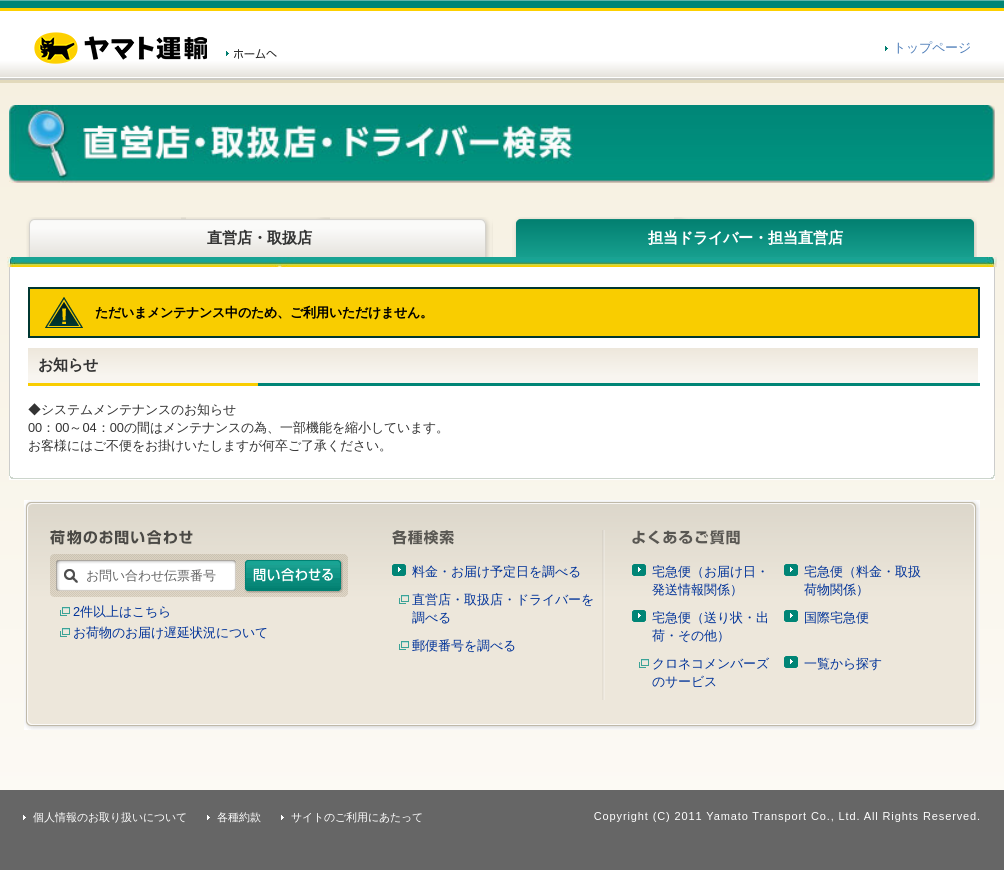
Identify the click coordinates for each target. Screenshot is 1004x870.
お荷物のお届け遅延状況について (170, 632)
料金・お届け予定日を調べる (496, 571)
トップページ (932, 47)
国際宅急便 (836, 617)
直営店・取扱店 (259, 237)
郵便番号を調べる (464, 645)
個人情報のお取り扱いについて (110, 817)
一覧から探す (843, 663)
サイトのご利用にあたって (357, 817)
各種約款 (239, 817)
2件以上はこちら (122, 611)
